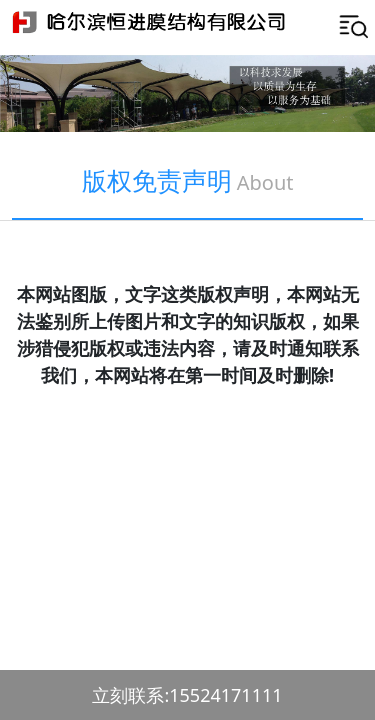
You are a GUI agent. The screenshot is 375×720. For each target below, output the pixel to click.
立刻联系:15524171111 (187, 695)
